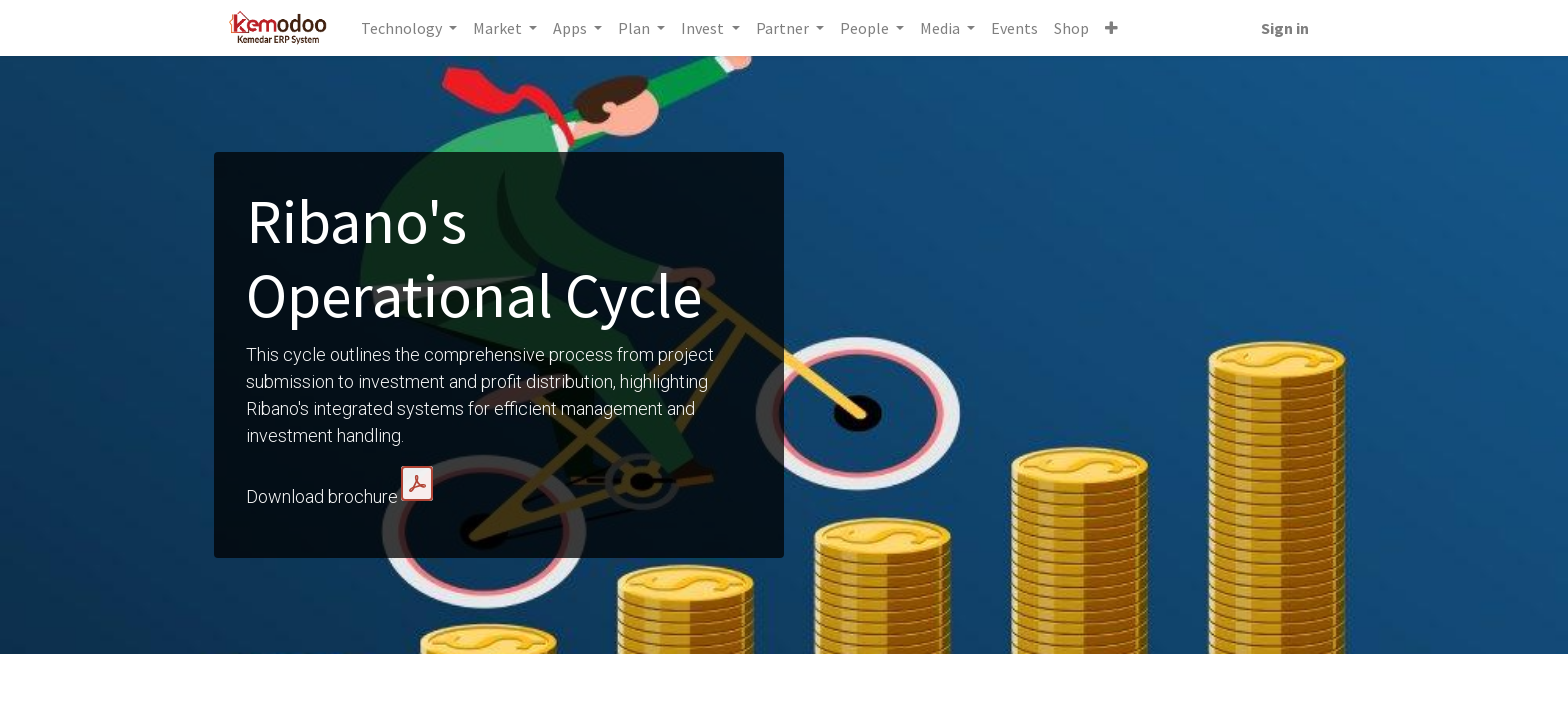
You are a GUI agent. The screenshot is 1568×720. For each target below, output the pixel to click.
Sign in (1283, 28)
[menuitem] (1016, 28)
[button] (1113, 28)
